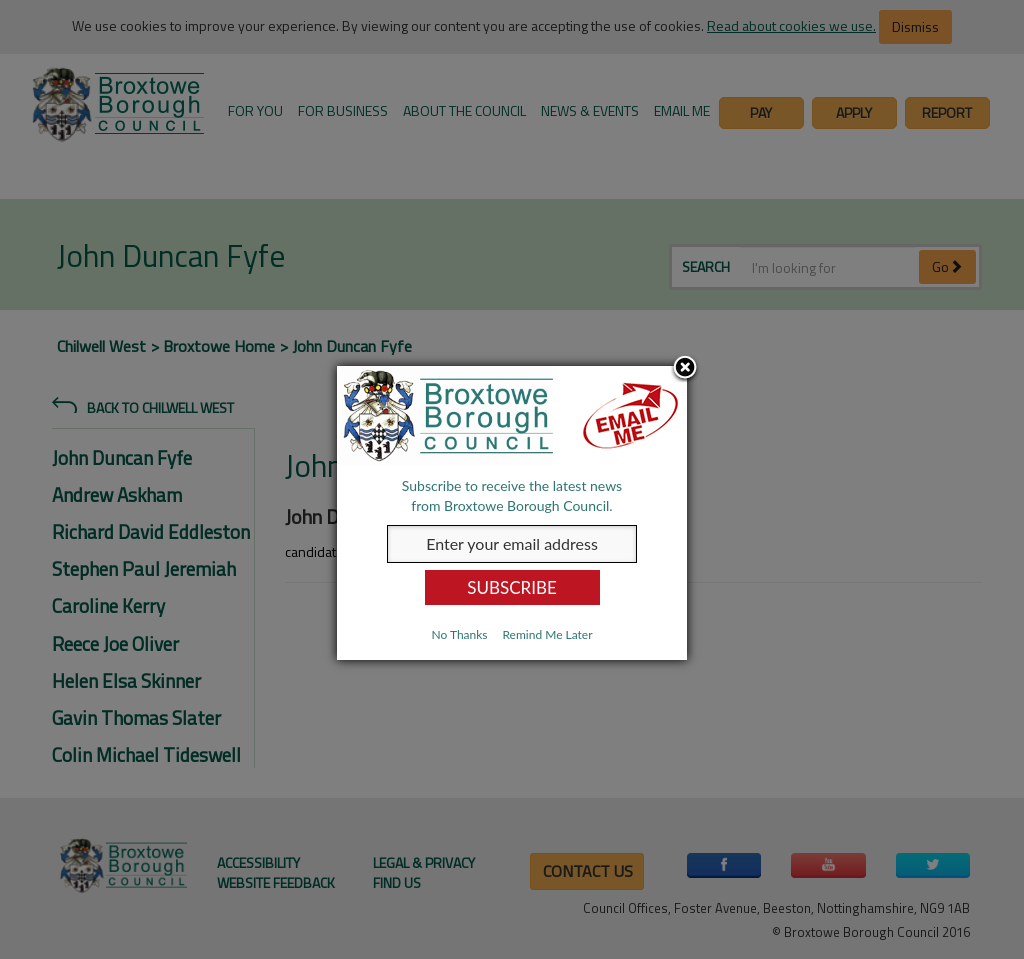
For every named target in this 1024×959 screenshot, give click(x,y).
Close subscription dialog (685, 369)
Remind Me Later (547, 634)
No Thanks (459, 634)
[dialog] (512, 513)
